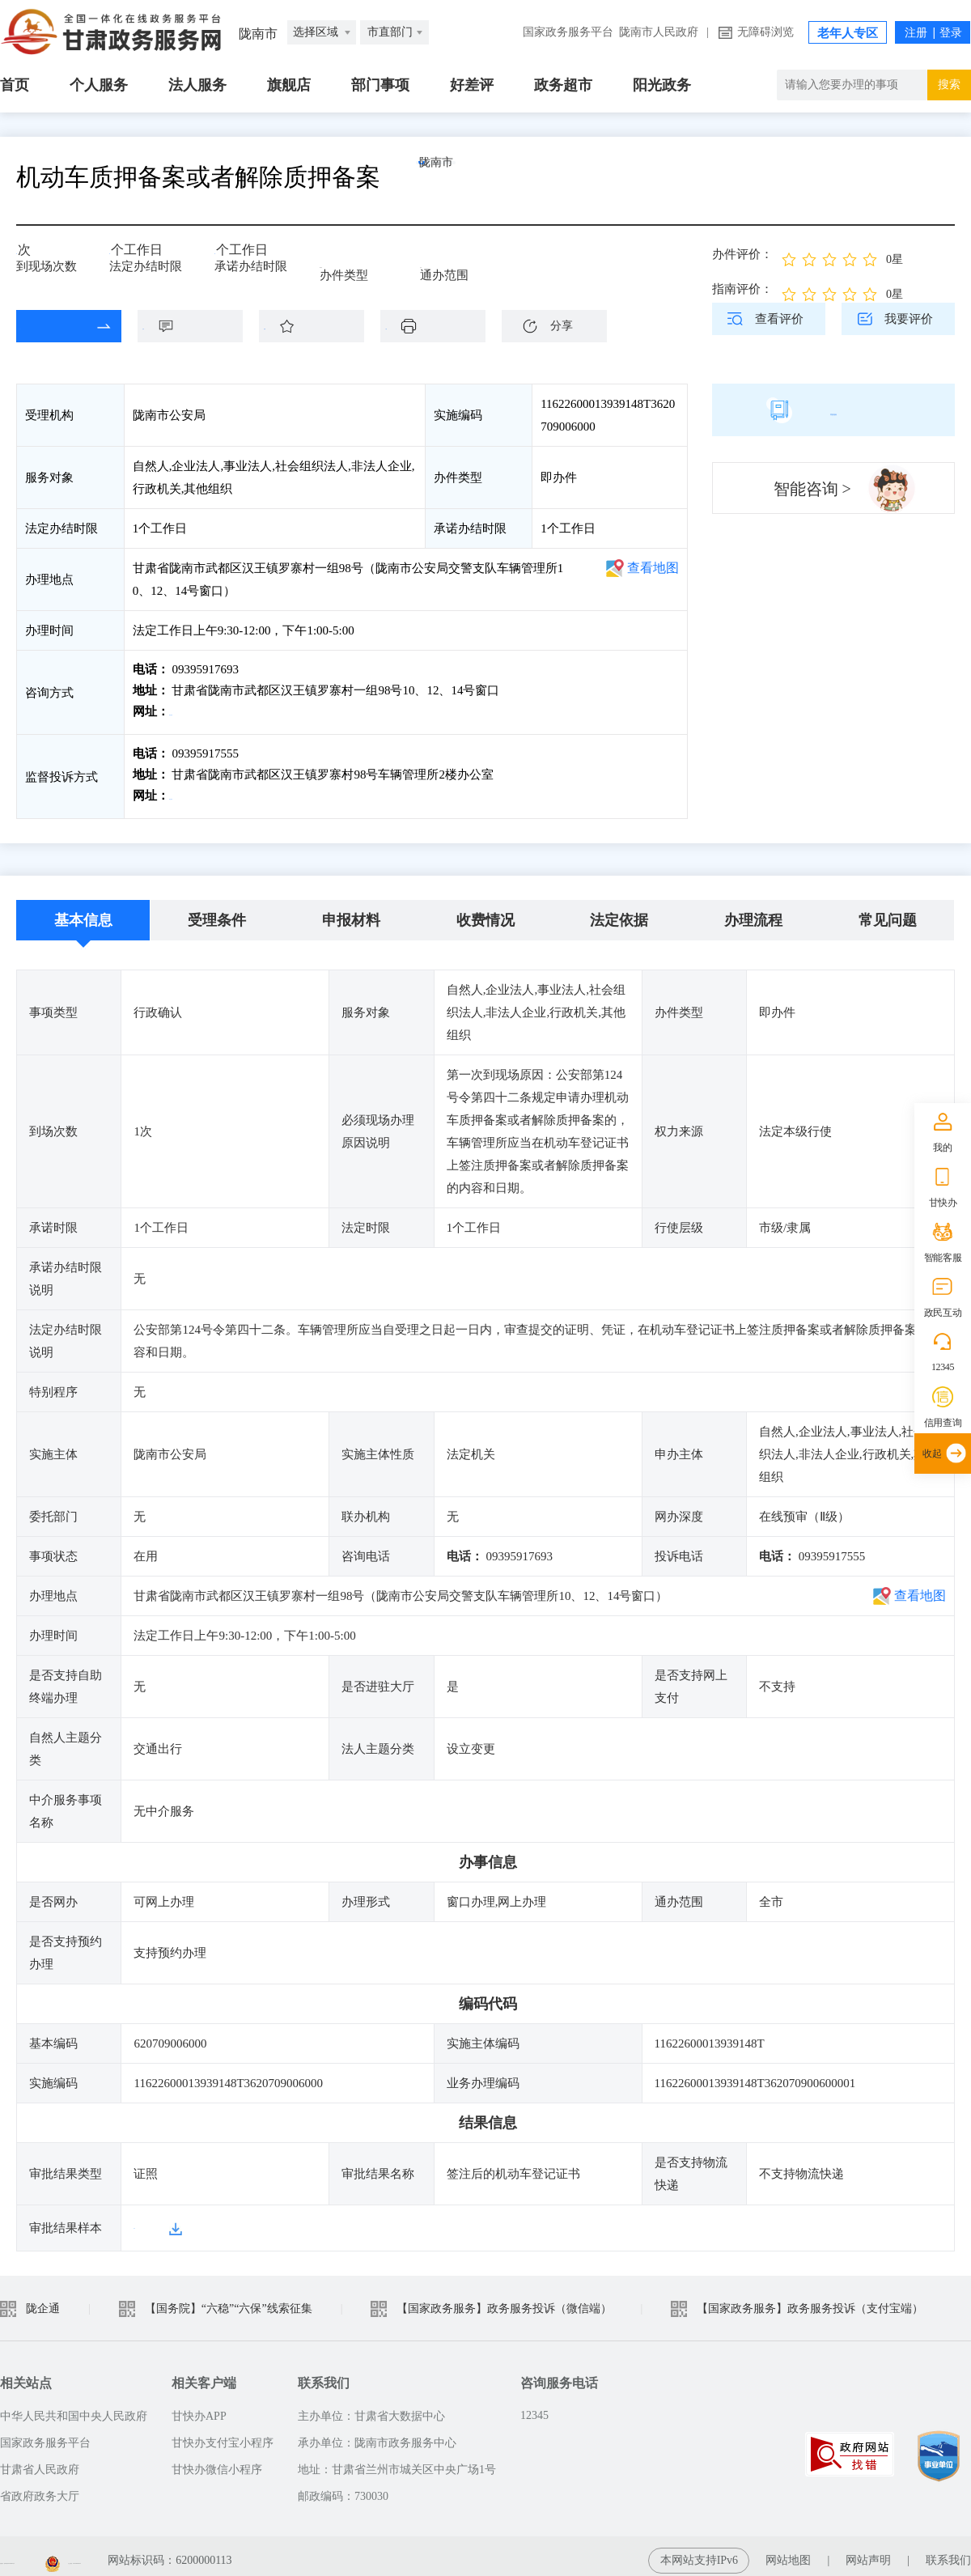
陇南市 (473, 177)
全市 (432, 260)
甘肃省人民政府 (39, 2461)
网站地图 (788, 2551)
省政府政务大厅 (39, 2487)
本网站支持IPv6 (699, 2551)
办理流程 (753, 912)
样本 (146, 2219)
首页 (14, 85)
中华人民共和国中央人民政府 (73, 2407)
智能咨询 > (812, 489)
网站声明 (868, 2551)
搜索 (949, 85)
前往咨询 (195, 711)
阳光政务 (662, 85)
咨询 (198, 326)
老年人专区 (847, 33)
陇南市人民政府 (658, 32)
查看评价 (779, 318)
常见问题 (888, 912)
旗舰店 (289, 85)
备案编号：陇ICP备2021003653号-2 (87, 2551)
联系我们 (948, 2551)
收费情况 (485, 912)
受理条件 (217, 912)
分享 (561, 326)
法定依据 (619, 912)
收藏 (319, 326)
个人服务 (99, 85)
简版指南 (833, 409)
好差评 (472, 85)
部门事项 (380, 85)
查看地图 (653, 568)
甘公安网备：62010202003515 (290, 2551)
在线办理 (56, 326)
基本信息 (83, 912)
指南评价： (742, 288)
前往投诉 (195, 791)
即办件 (338, 260)
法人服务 (197, 85)
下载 (441, 326)
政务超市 (563, 85)
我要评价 (908, 318)
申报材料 (351, 912)
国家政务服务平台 (568, 32)
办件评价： (742, 254)
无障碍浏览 (765, 32)
